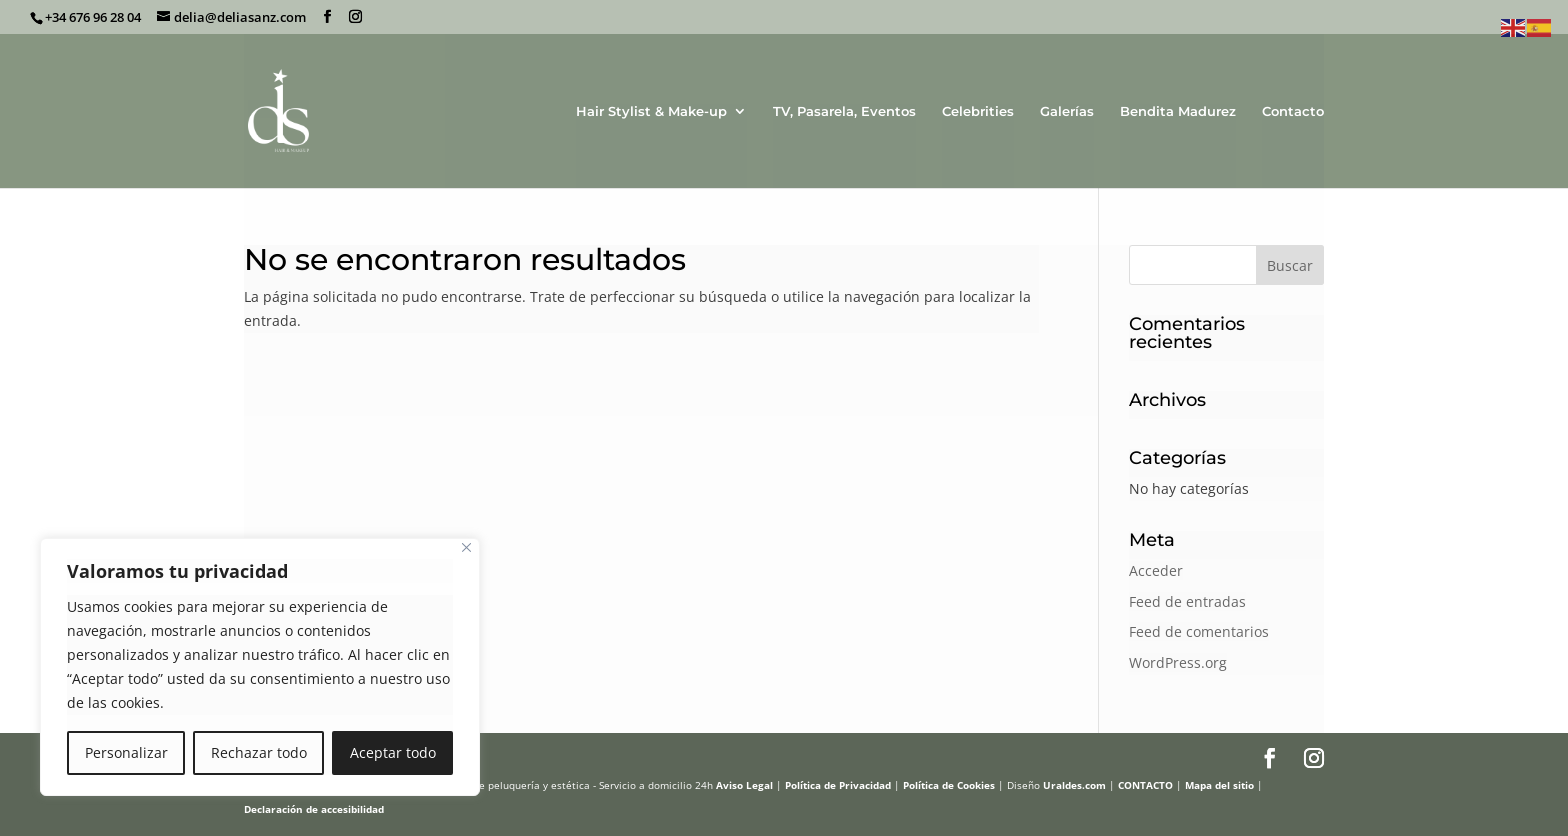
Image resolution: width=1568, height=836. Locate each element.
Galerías (1067, 111)
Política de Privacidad (838, 785)
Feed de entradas (1187, 601)
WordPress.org (1178, 662)
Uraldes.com (1074, 785)
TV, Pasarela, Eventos (844, 111)
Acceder (1156, 570)
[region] (260, 667)
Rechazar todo (259, 752)
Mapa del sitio (1219, 785)
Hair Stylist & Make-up (651, 111)
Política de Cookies (949, 785)
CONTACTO (1145, 785)
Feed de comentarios (1199, 631)
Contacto (1293, 111)
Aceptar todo (393, 752)
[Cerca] (466, 547)
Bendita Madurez (1178, 111)
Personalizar (126, 752)
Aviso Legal (744, 785)
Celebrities (978, 111)
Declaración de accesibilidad (314, 809)
